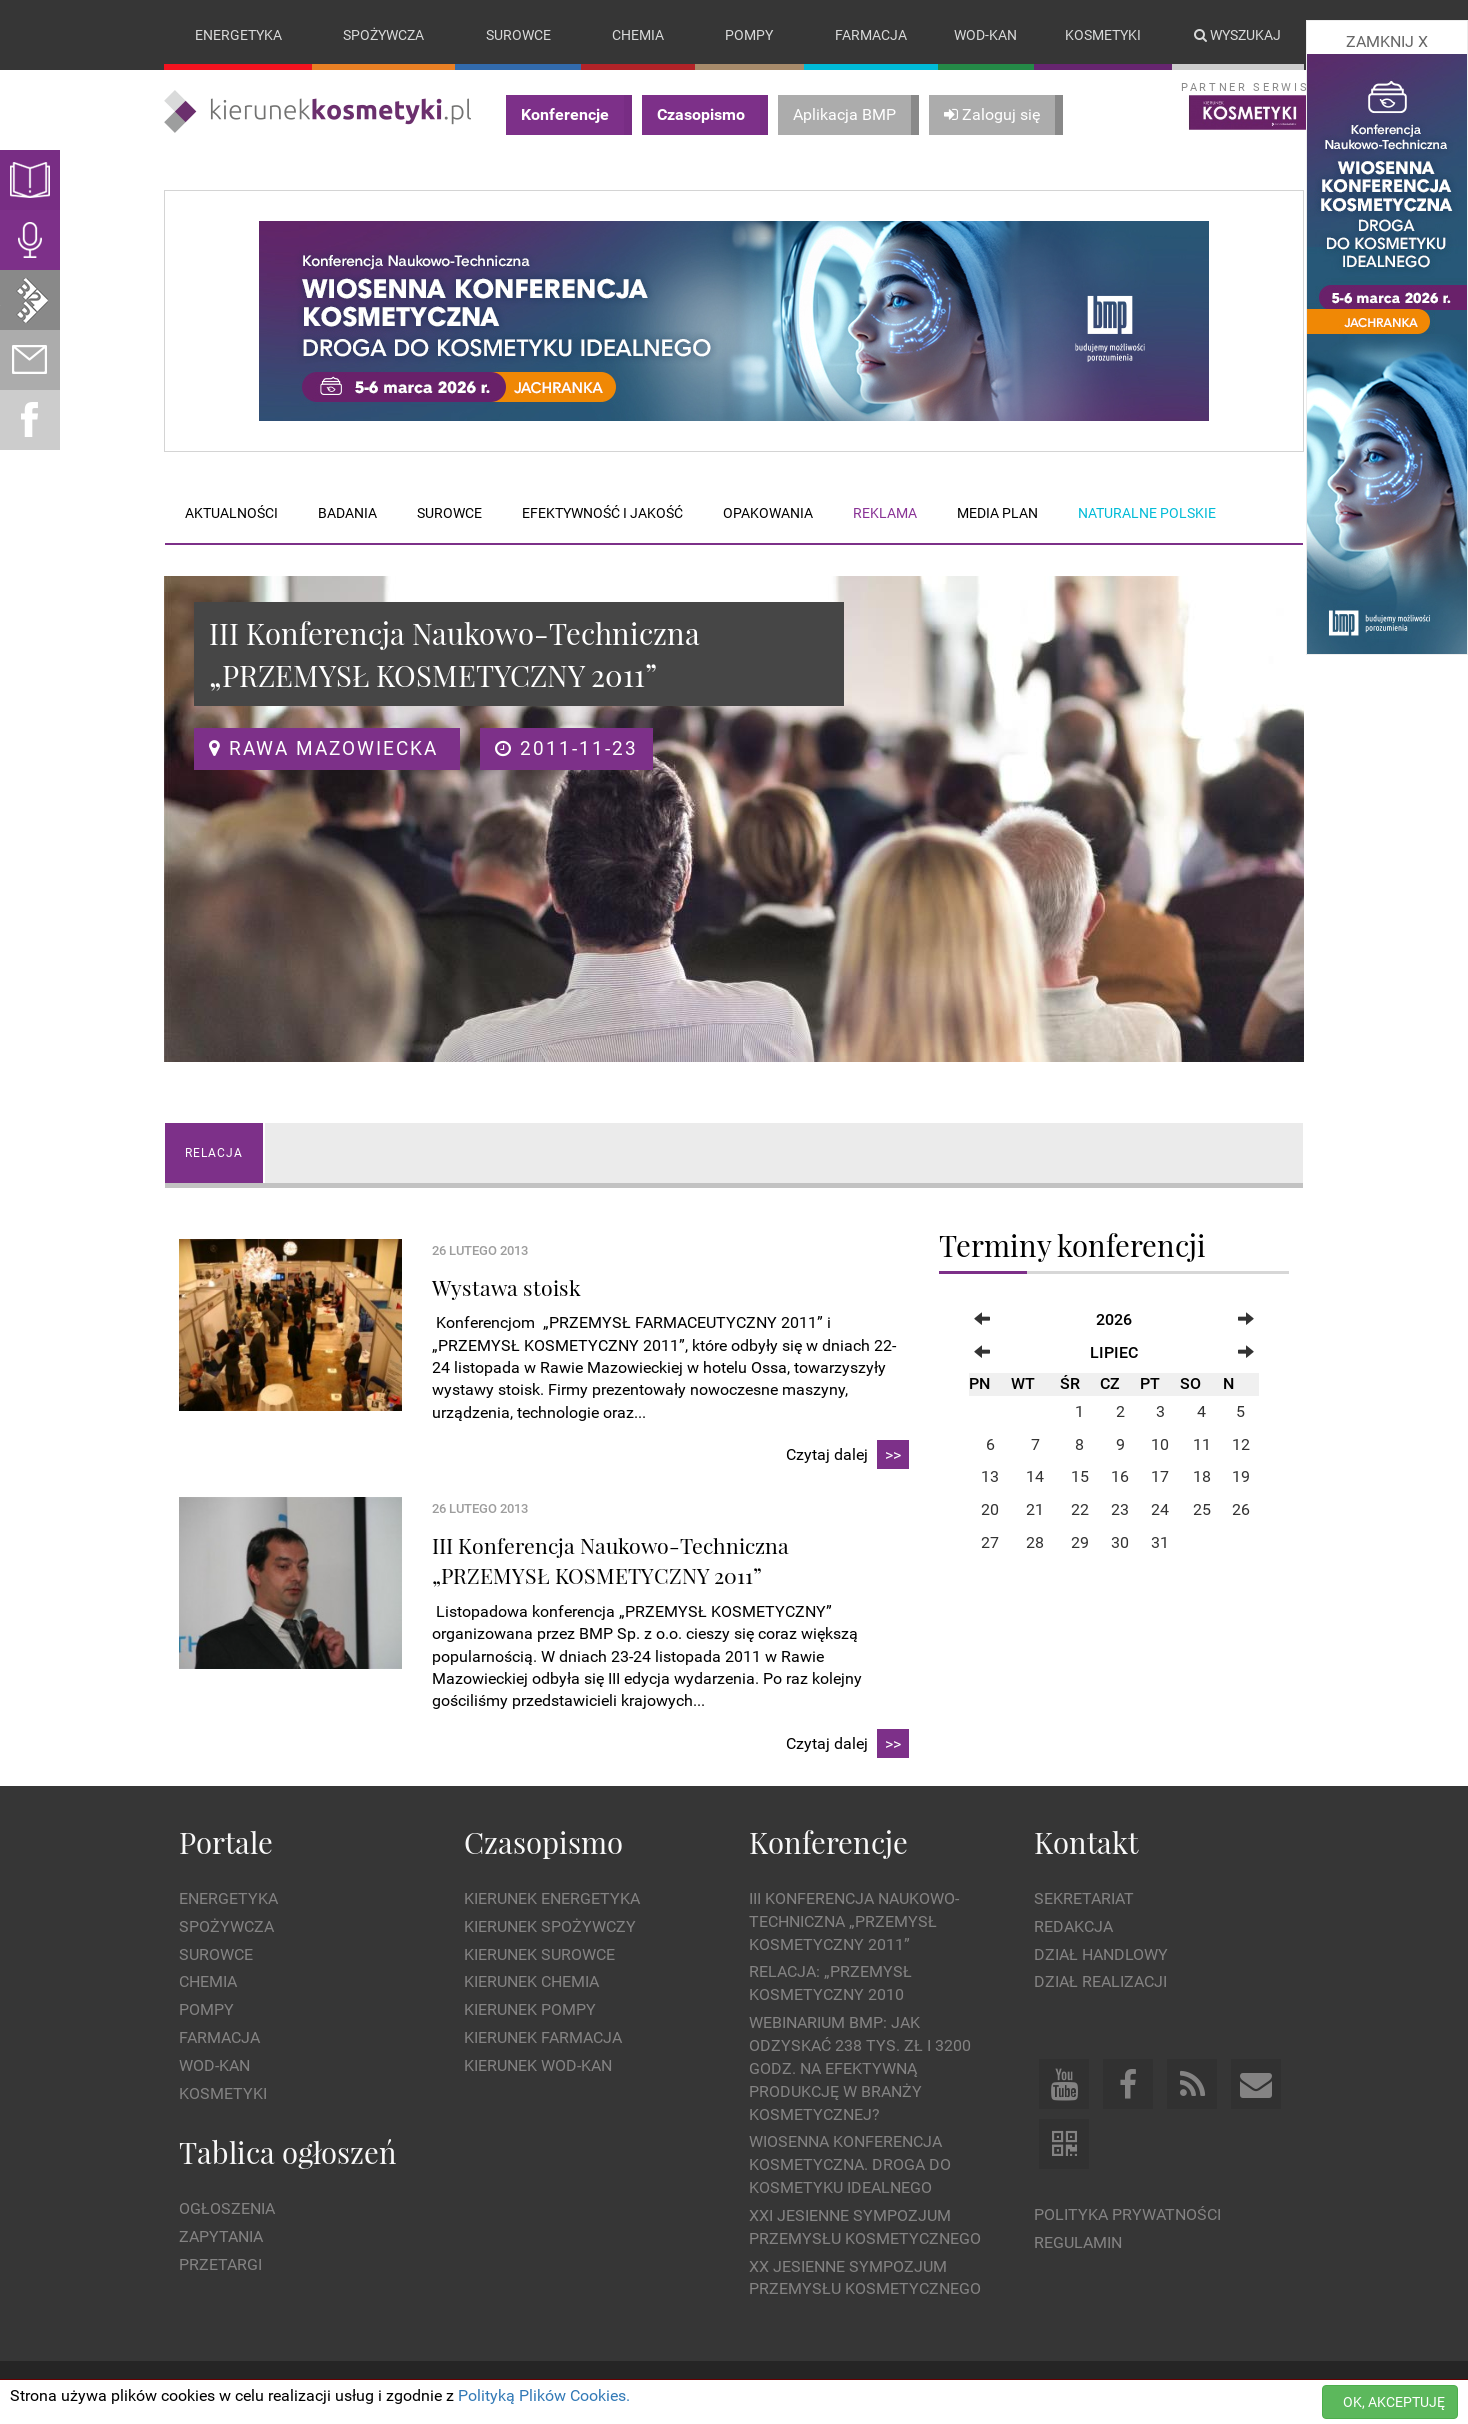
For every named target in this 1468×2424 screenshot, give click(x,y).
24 (1160, 1510)
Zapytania (221, 2236)
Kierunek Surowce (539, 1954)
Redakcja (1073, 1926)
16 (1120, 1477)
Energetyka (238, 35)
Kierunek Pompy (530, 2010)
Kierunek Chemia (531, 1982)
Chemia (638, 35)
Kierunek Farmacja (543, 2037)
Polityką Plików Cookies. (544, 2395)
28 (1035, 1542)
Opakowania (768, 513)
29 (1080, 1542)
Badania (347, 513)
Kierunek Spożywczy (550, 1926)
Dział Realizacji (1100, 1982)
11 (1202, 1444)
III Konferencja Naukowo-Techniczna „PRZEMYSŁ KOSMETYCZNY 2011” (854, 1921)
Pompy (749, 35)
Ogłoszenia (227, 2208)
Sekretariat (1084, 1898)
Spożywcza (383, 35)
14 (1035, 1477)
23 (1120, 1510)
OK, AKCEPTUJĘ (1394, 2402)
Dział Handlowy (1101, 1954)
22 (1080, 1510)
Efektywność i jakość (602, 513)
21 (1035, 1510)
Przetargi (220, 2264)
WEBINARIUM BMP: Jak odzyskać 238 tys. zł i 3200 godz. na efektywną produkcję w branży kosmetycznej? (860, 2068)
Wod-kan (985, 35)
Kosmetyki (1103, 35)
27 (990, 1542)
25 (1202, 1510)
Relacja (214, 1153)
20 (990, 1510)
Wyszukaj (1237, 35)
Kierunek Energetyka (552, 1898)
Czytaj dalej (847, 1456)
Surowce (518, 35)
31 (1160, 1542)
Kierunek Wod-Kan (538, 2065)
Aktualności (231, 513)
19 (1241, 1477)
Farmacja (871, 35)
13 (990, 1477)
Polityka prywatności (1127, 2215)
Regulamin (1078, 2242)
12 (1241, 1444)
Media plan (997, 513)
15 (1080, 1477)
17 (1160, 1477)
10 (1160, 1444)
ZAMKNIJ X (1387, 41)
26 (1241, 1510)
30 (1120, 1542)
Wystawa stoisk (506, 1287)
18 (1202, 1477)
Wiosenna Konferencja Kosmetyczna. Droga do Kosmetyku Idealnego (850, 2165)
